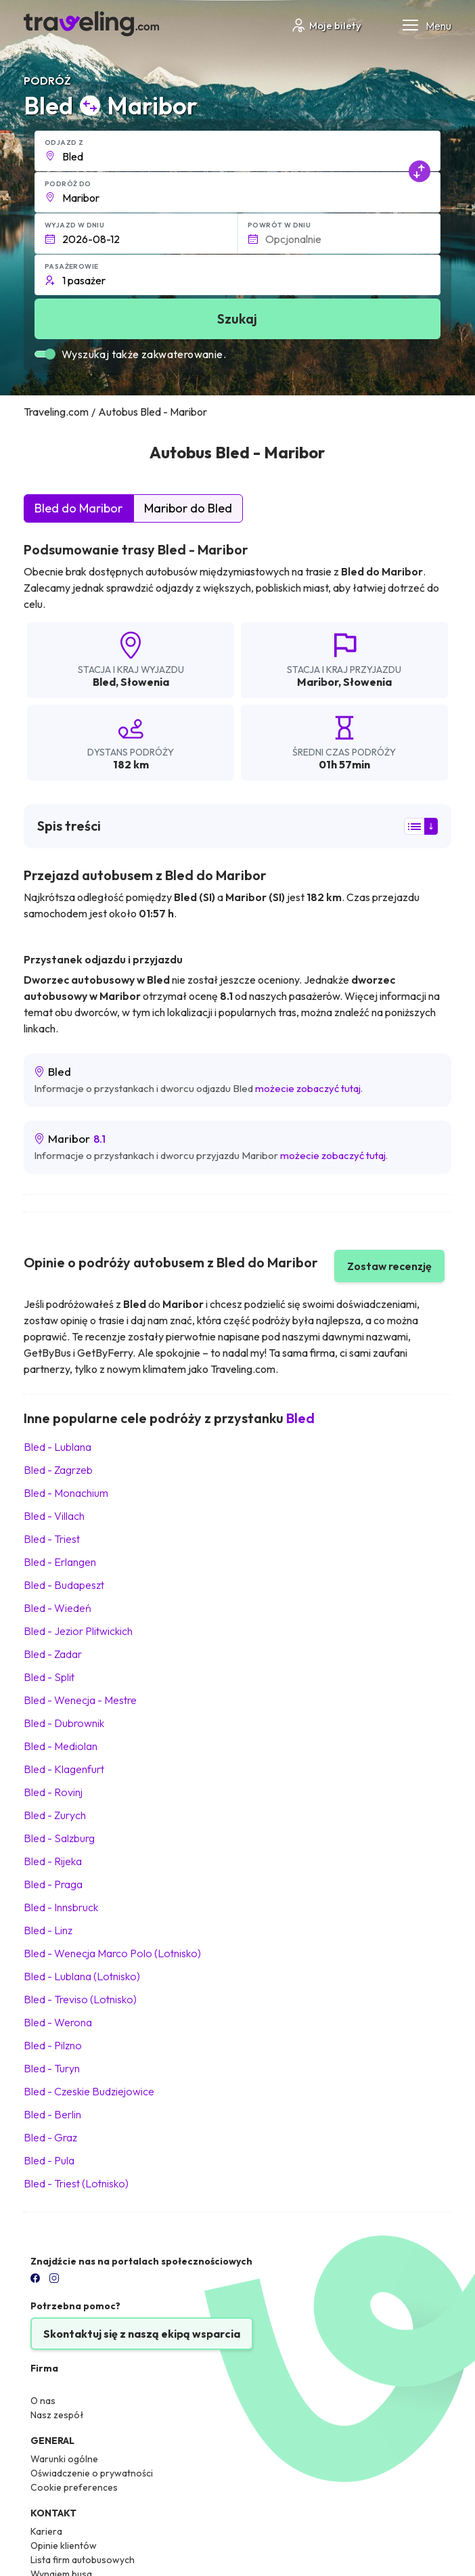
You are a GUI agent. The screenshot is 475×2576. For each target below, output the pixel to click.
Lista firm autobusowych (82, 2560)
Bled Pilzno (53, 2045)
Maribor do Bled (188, 508)
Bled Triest (52, 1539)
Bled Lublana (57, 1447)
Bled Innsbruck (61, 1907)
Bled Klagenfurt (64, 1769)
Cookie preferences (74, 2487)
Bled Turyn (52, 2068)
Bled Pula (49, 2160)
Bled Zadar (53, 1654)
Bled (104, 682)
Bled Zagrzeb (58, 1470)
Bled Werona (58, 2022)
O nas (42, 2401)
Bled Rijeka (53, 1861)
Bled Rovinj (53, 1792)
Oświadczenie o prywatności (91, 2473)
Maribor (317, 682)
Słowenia (144, 682)
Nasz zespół (57, 2415)
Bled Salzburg (59, 1838)
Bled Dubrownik (64, 1723)
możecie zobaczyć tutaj (308, 1088)
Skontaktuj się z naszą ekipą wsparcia (141, 2333)
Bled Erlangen (60, 1562)
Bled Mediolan (60, 1746)
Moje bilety (325, 25)
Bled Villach (54, 1516)
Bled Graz (50, 2137)
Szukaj (237, 318)
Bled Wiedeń (57, 1608)
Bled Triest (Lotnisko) (76, 2183)
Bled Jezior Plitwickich (78, 1631)
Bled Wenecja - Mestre (80, 1700)
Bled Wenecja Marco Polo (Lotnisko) (112, 1953)
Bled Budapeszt (64, 1585)
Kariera (46, 2531)
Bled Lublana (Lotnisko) (82, 1976)
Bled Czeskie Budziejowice (89, 2091)
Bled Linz (48, 1930)
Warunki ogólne (64, 2459)
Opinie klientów (63, 2545)
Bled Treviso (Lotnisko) (80, 1999)
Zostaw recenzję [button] (389, 1266)
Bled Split (49, 1677)
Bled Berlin (52, 2114)
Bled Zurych (55, 1815)
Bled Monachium (66, 1493)
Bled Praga (53, 1884)
